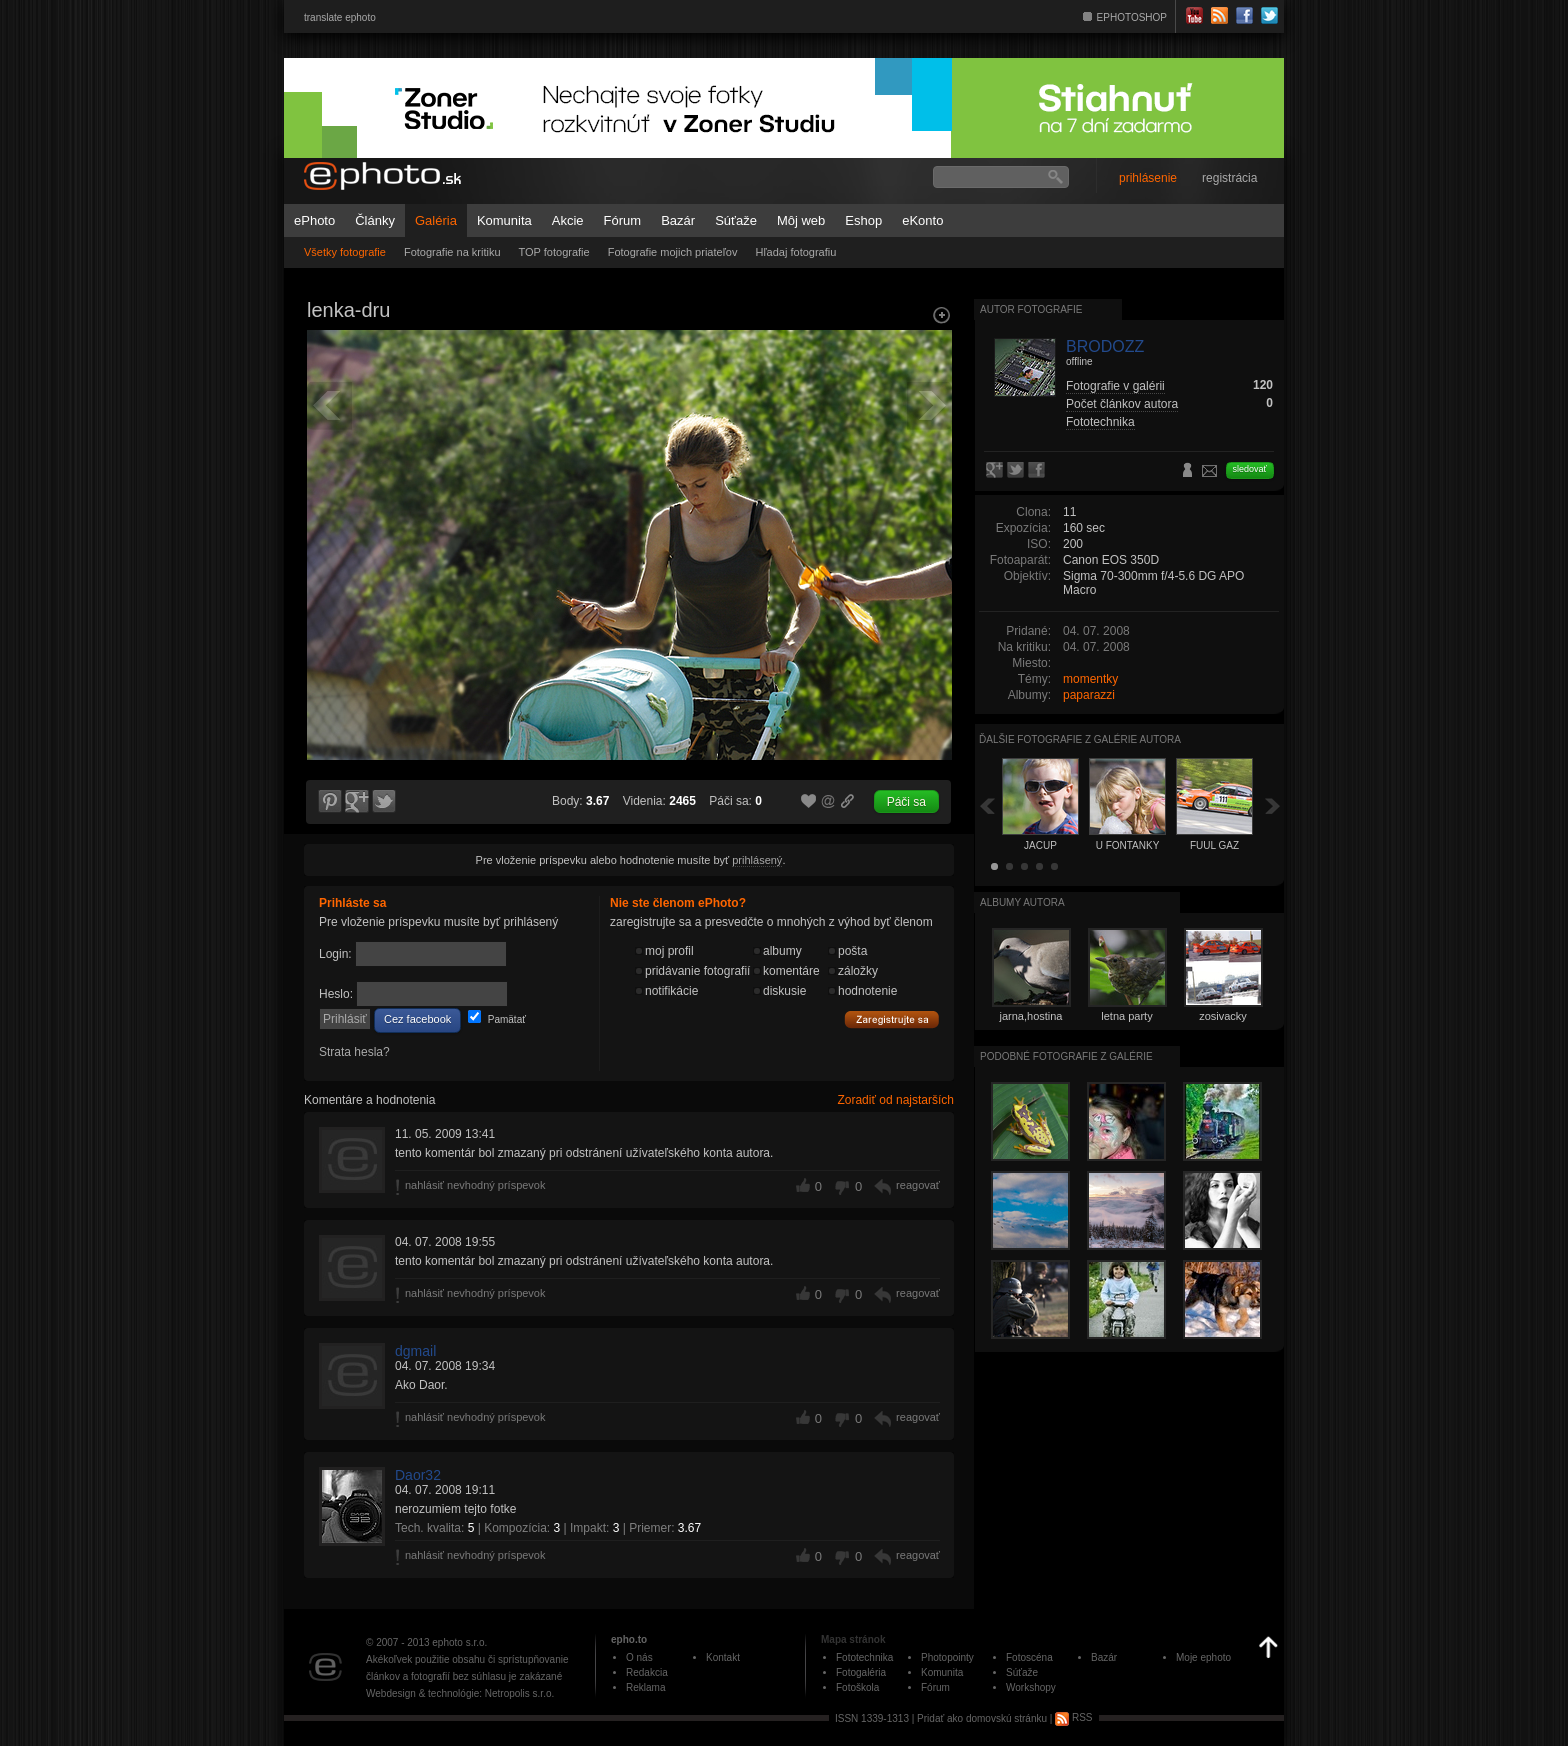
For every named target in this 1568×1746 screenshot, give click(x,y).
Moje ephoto (1203, 1657)
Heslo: (336, 994)
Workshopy (1031, 1687)
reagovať (918, 1185)
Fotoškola (857, 1687)
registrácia (1229, 178)
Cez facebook (417, 1019)
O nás (639, 1657)
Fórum (623, 220)
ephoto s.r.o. (459, 1642)
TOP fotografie (554, 252)
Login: (335, 954)
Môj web (801, 220)
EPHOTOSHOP (1132, 17)
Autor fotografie (1031, 309)
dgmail (415, 1351)
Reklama (645, 1687)
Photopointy (947, 1657)
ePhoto (314, 220)
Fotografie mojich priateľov (673, 252)
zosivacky (1223, 1016)
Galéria (436, 220)
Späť (987, 805)
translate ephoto (340, 17)
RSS (1073, 1717)
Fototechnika (1100, 422)
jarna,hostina (1031, 1016)
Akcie (568, 220)
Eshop (863, 220)
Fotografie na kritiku (452, 252)
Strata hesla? (354, 1052)
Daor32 (418, 1475)
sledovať (1250, 469)
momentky (1090, 679)
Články (375, 220)
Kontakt (723, 1657)
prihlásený (757, 860)
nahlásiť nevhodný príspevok (475, 1185)
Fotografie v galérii (1115, 386)
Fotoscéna (1029, 1657)
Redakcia (647, 1672)
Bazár (678, 220)
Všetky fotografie (345, 252)
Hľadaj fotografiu (795, 252)
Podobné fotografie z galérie (1066, 1056)
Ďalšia (1273, 805)
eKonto (922, 220)
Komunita (504, 220)
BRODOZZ (1105, 346)
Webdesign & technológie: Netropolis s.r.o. (460, 1693)
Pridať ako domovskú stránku (982, 1717)
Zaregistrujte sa (892, 1020)
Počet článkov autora (1122, 404)
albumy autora (1022, 902)
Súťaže (736, 220)
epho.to (629, 1639)
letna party (1126, 1016)
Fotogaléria (861, 1672)
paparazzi (1089, 695)
